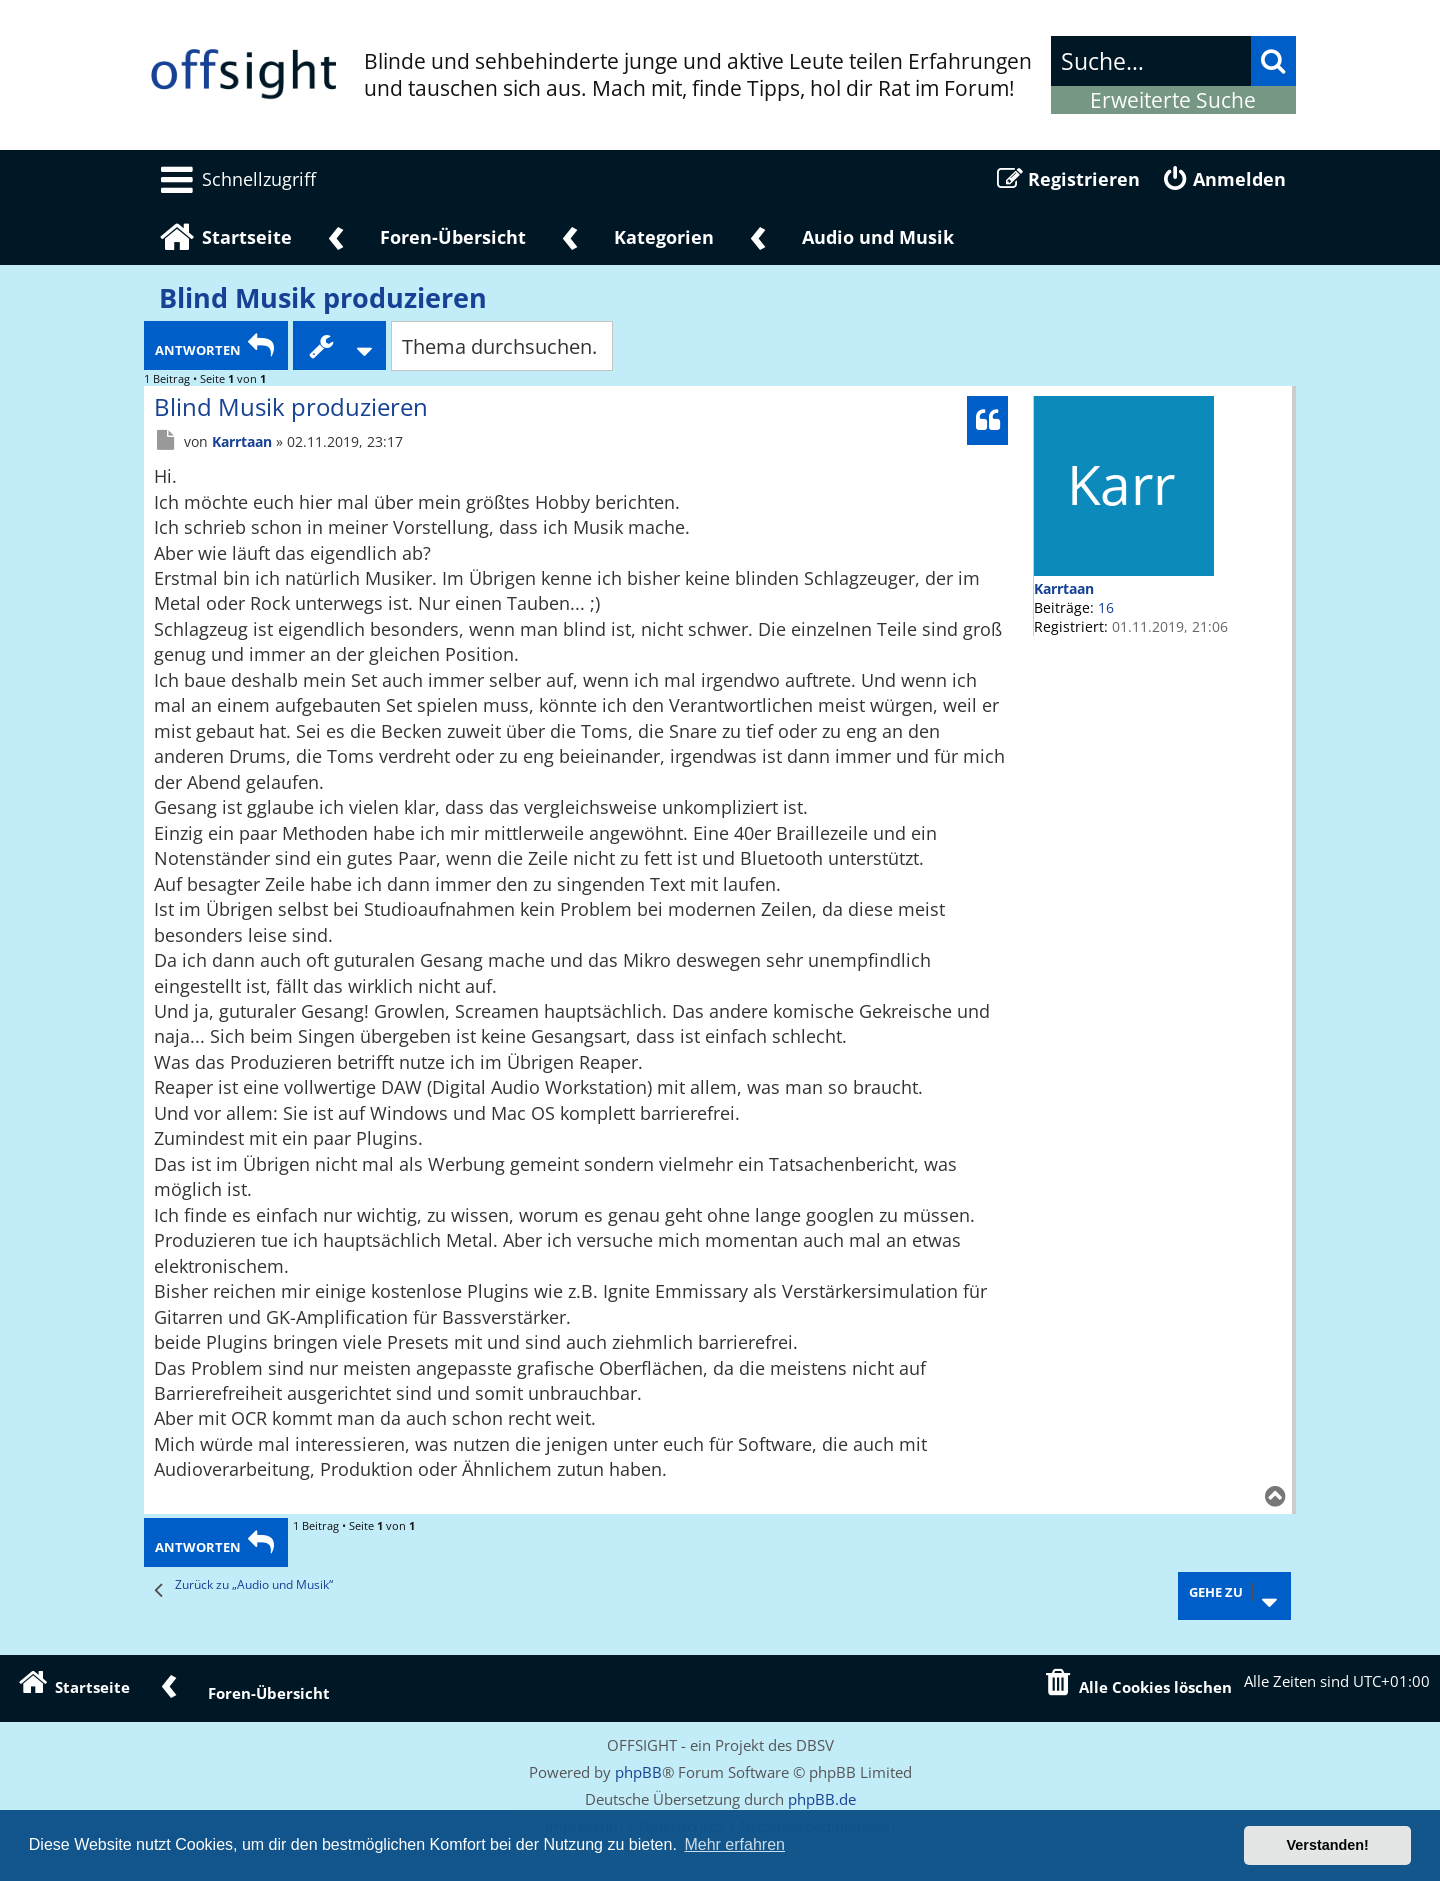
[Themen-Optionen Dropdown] (339, 345)
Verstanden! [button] (1328, 1845)
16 (1106, 607)
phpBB (638, 1772)
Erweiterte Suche (1173, 100)
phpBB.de (822, 1799)
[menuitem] (235, 179)
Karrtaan (1064, 588)
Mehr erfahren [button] (734, 1844)
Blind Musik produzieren (323, 298)
